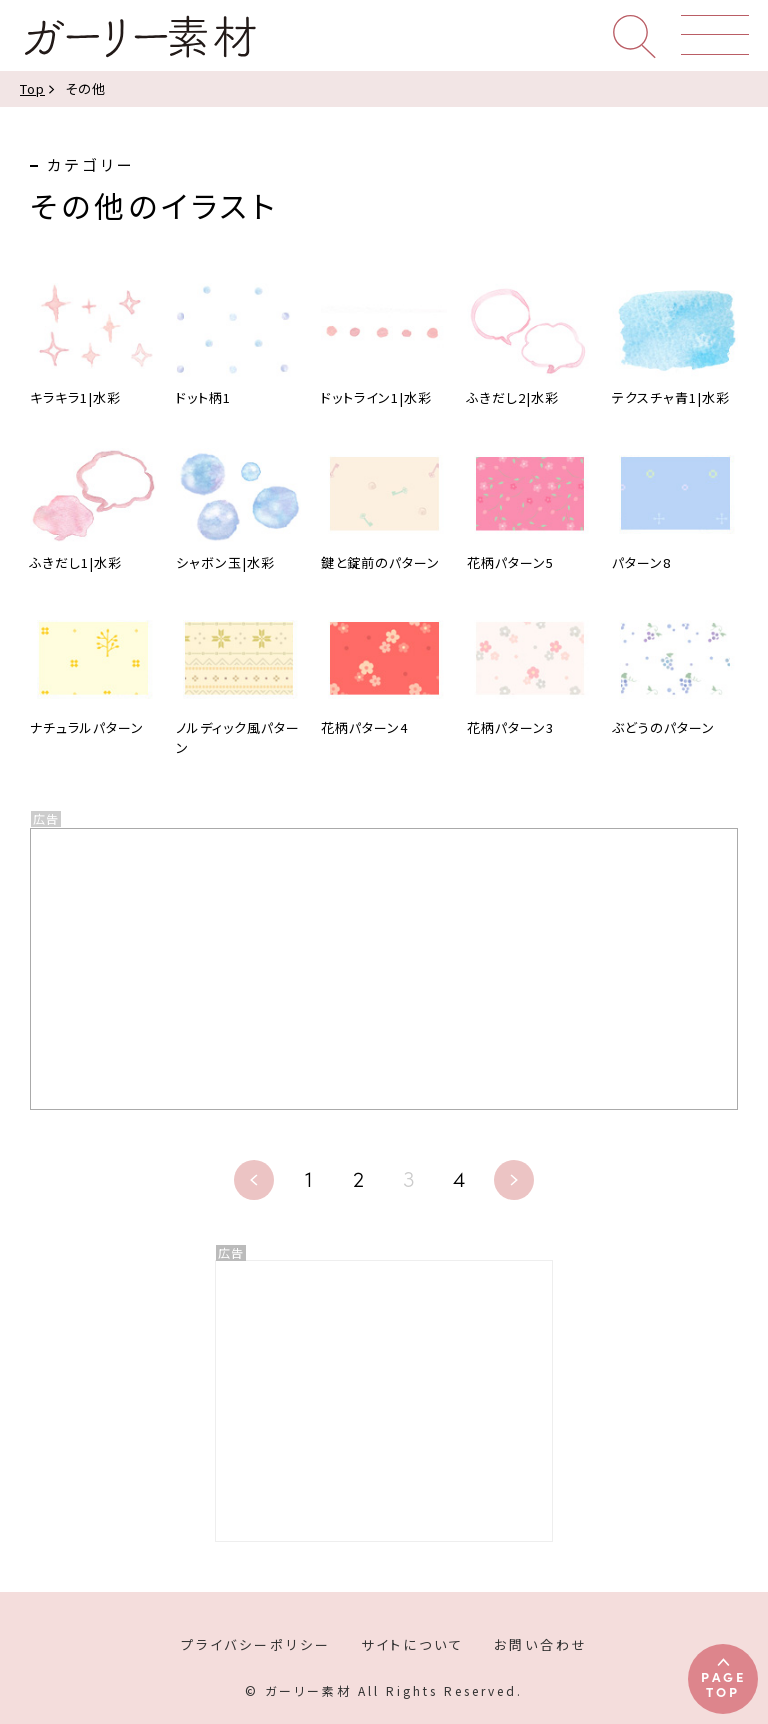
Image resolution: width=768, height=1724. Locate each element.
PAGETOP (723, 1683)
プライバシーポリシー (256, 1644)
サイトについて (412, 1644)
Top (32, 88)
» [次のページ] (514, 1180)
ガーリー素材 (139, 37)
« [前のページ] (254, 1180)
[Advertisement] (384, 1401)
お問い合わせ (541, 1644)
